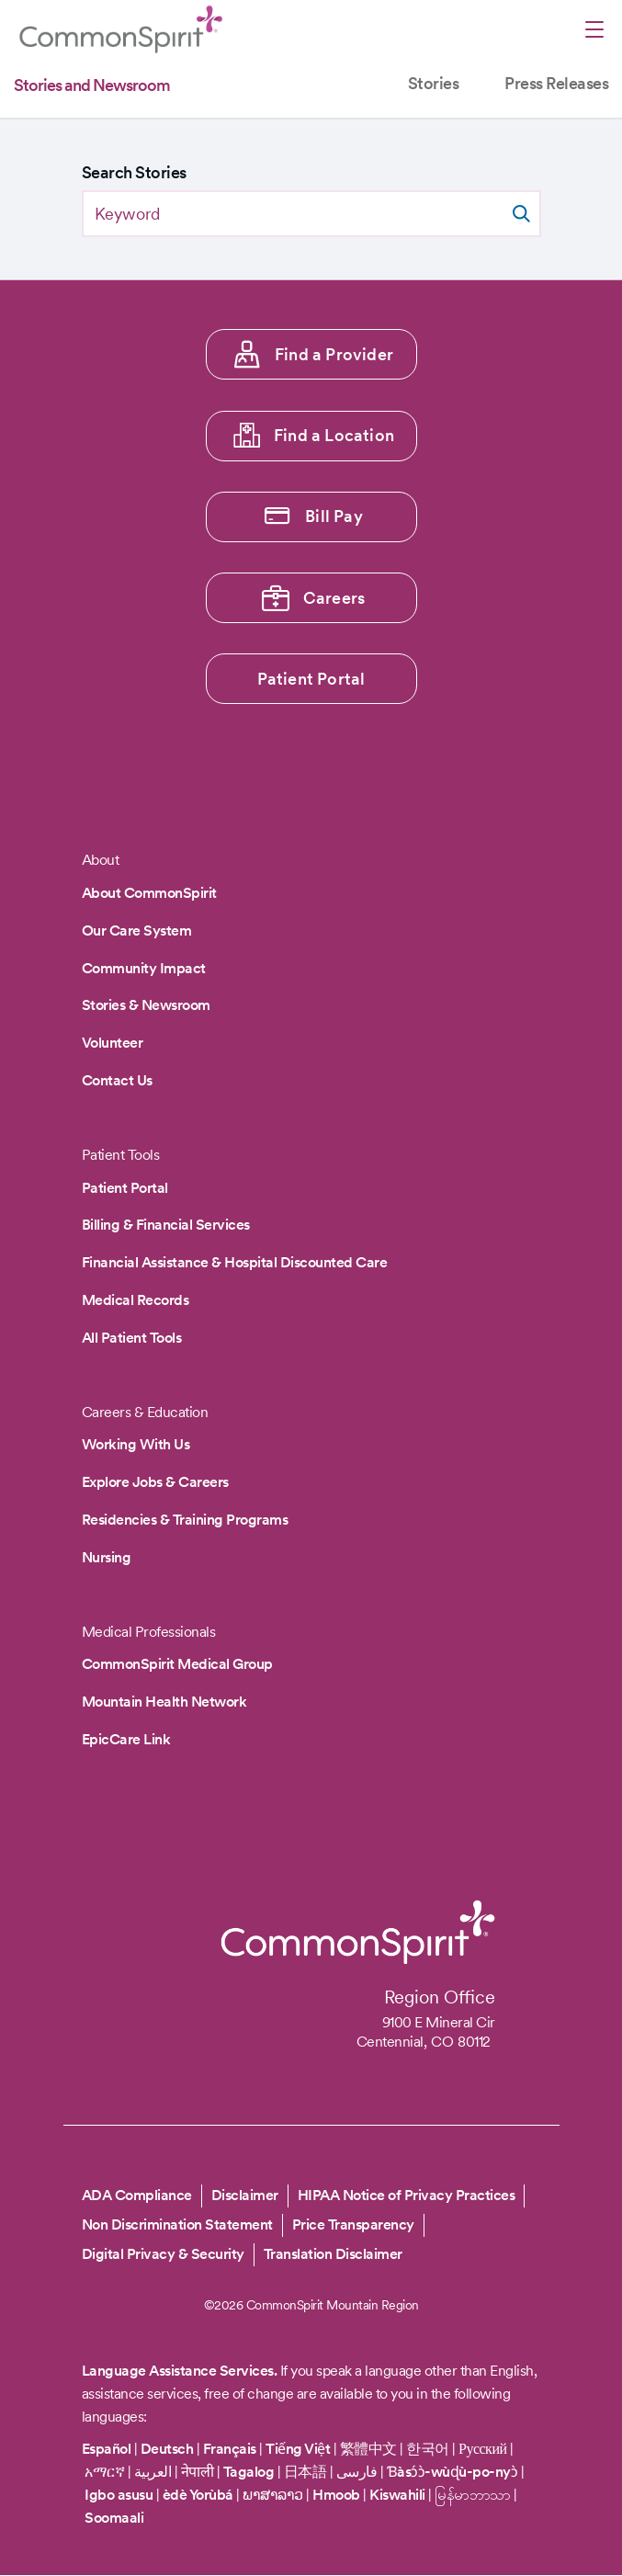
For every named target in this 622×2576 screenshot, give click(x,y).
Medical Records (135, 1300)
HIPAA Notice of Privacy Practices (406, 2195)
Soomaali (114, 2517)
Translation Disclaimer (333, 2254)
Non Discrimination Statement (177, 2224)
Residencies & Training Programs (185, 1519)
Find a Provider (334, 354)
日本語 (307, 2471)
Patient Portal (311, 678)
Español (106, 2448)
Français (229, 2448)
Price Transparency (353, 2224)
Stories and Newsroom (92, 85)
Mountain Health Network (164, 1701)
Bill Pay (334, 516)
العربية (153, 2471)
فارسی (358, 2471)
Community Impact (144, 968)
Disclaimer (244, 2195)
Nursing (106, 1557)
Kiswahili (397, 2494)
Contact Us (117, 1080)
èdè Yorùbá (198, 2494)
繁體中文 (368, 2448)
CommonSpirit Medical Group (177, 1664)
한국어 (427, 2448)
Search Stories (134, 172)
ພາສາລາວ (273, 2494)
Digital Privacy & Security (163, 2254)
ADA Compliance (137, 2195)
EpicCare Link (126, 1739)
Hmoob (336, 2494)
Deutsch (167, 2448)
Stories (433, 83)
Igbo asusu (119, 2494)
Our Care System (137, 930)
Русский (482, 2448)
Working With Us (136, 1444)
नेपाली (197, 2471)
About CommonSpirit (149, 893)
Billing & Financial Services (166, 1224)
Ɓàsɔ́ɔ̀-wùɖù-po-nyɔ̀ (452, 2471)
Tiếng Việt (298, 2448)
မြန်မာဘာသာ (473, 2494)
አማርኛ (104, 2471)
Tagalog (249, 2471)
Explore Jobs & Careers (155, 1482)
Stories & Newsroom (146, 1005)
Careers (334, 597)
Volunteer (112, 1042)
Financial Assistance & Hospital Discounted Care (235, 1262)
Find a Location (334, 435)
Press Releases (556, 83)
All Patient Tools (132, 1337)
